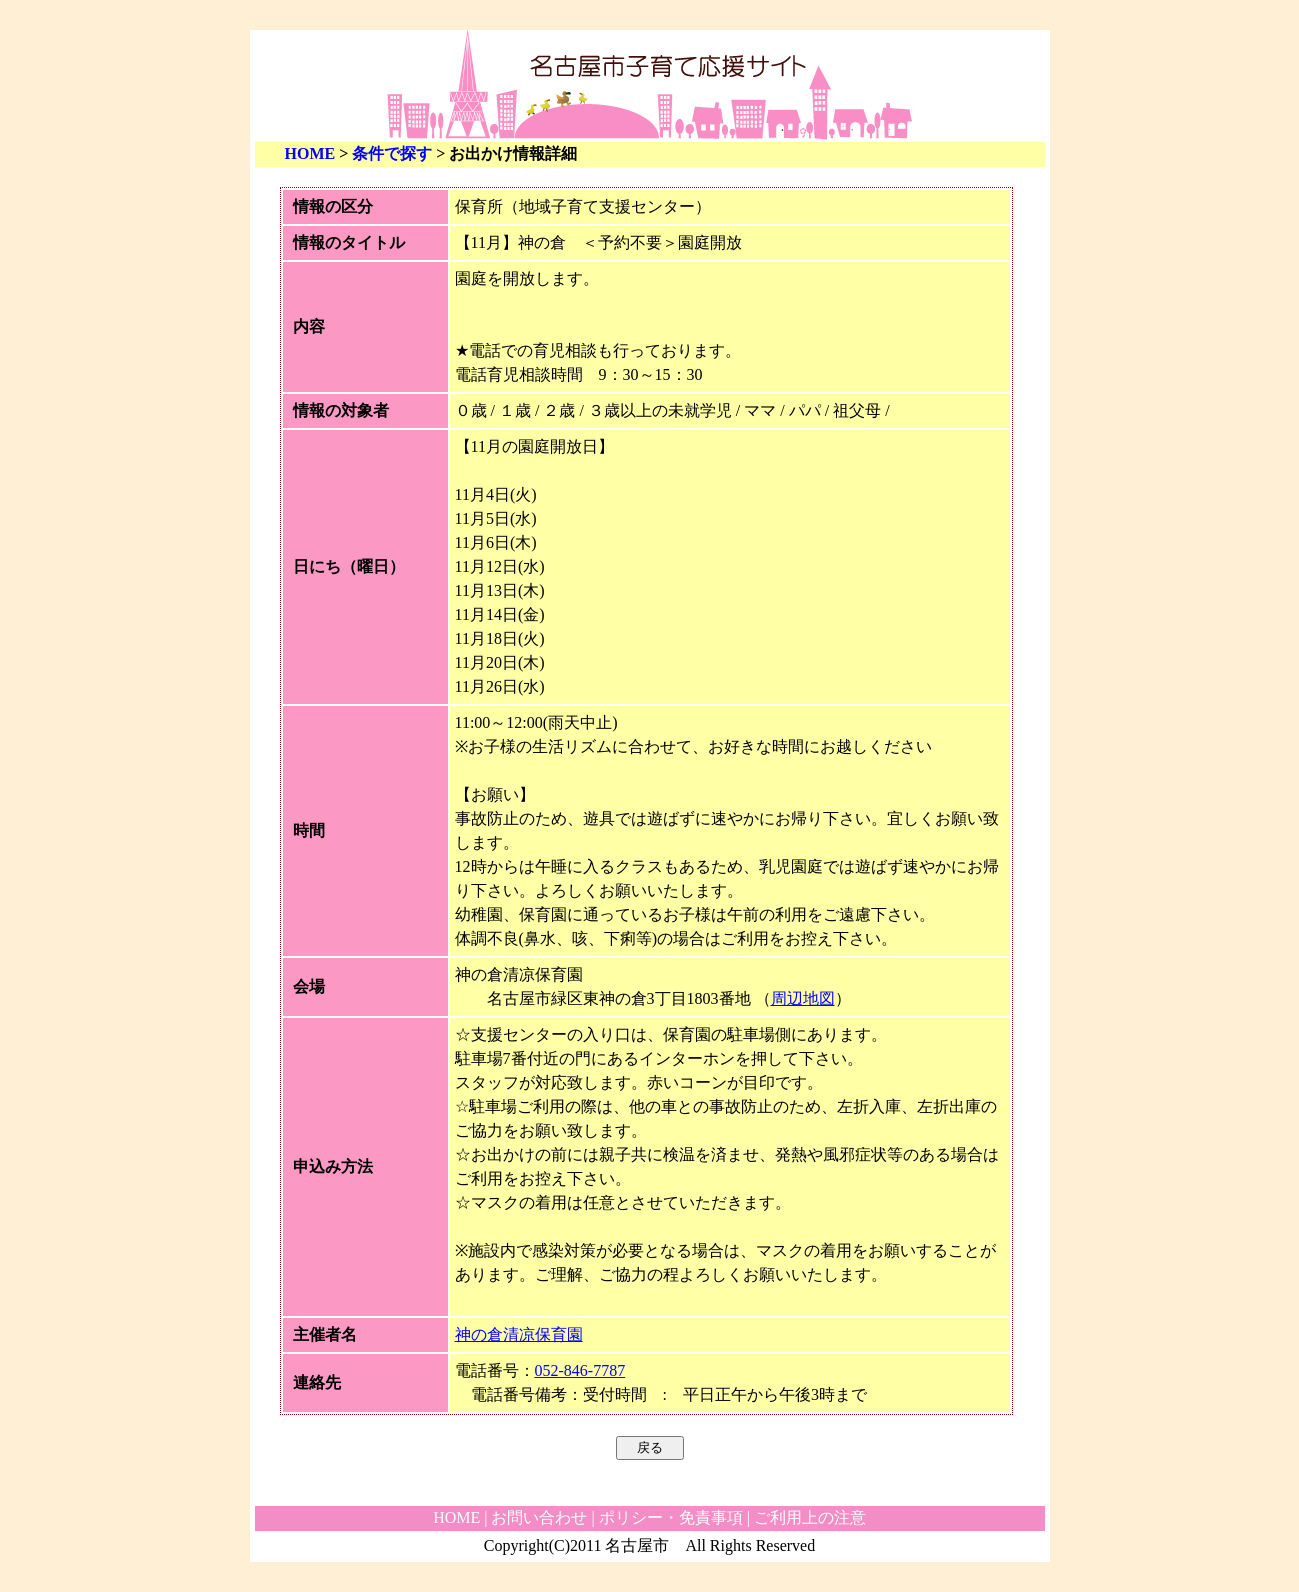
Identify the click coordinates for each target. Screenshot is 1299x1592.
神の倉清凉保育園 (519, 1334)
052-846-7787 (580, 1370)
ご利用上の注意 (810, 1517)
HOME (310, 153)
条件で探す (392, 153)
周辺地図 (803, 998)
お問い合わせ (539, 1517)
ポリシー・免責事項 (671, 1517)
